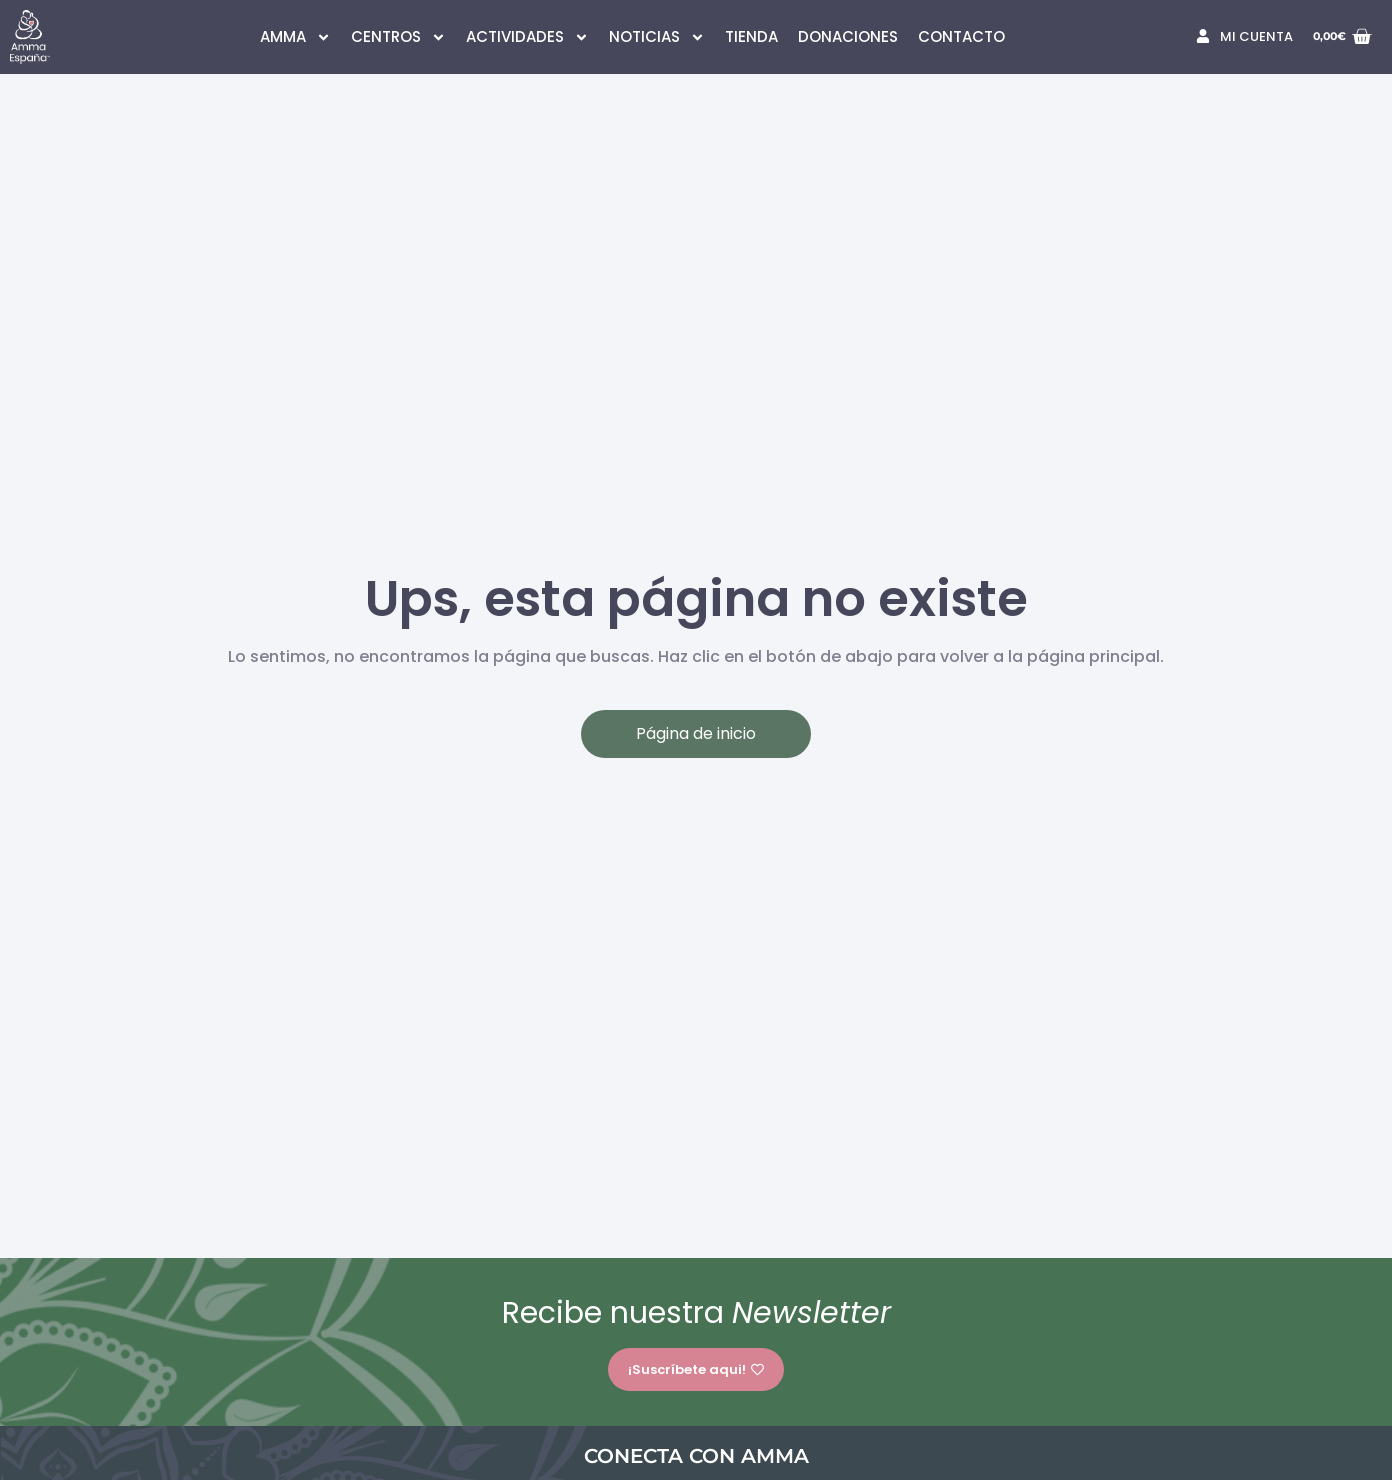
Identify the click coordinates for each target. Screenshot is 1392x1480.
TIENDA (751, 36)
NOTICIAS (657, 37)
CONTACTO (961, 36)
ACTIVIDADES (527, 37)
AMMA (295, 37)
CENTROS (398, 37)
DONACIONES (848, 36)
